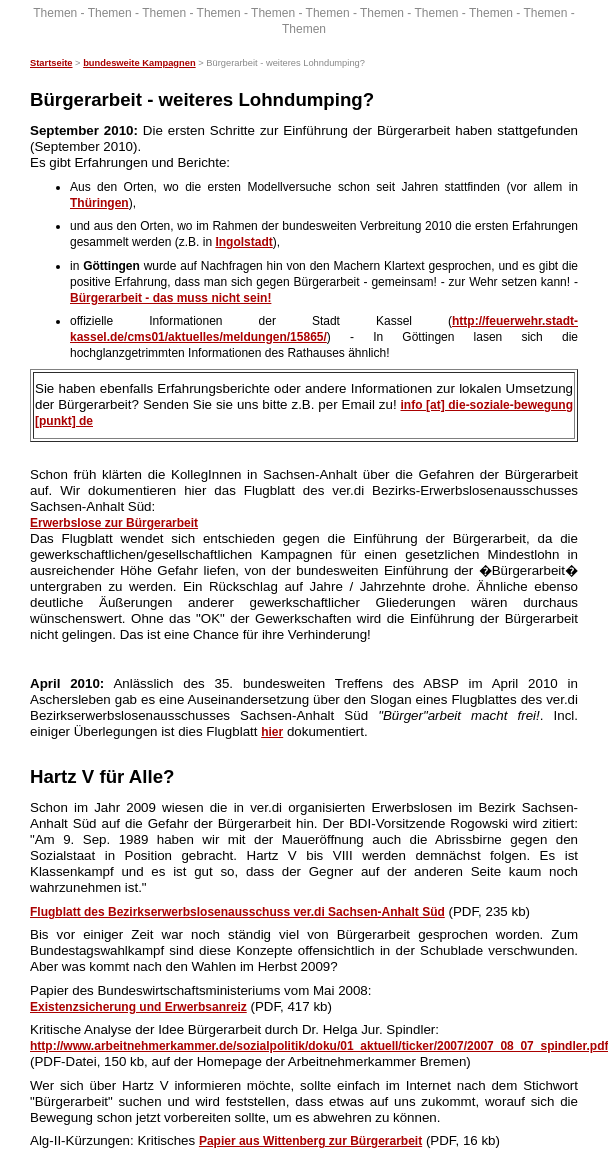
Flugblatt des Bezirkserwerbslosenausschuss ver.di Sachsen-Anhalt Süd (237, 912)
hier (272, 732)
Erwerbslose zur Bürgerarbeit (114, 523)
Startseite (51, 63)
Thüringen (99, 203)
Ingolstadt (243, 242)
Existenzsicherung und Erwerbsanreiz (138, 1007)
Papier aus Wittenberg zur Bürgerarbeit (310, 1141)
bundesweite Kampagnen (139, 63)
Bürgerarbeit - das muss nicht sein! (170, 298)
